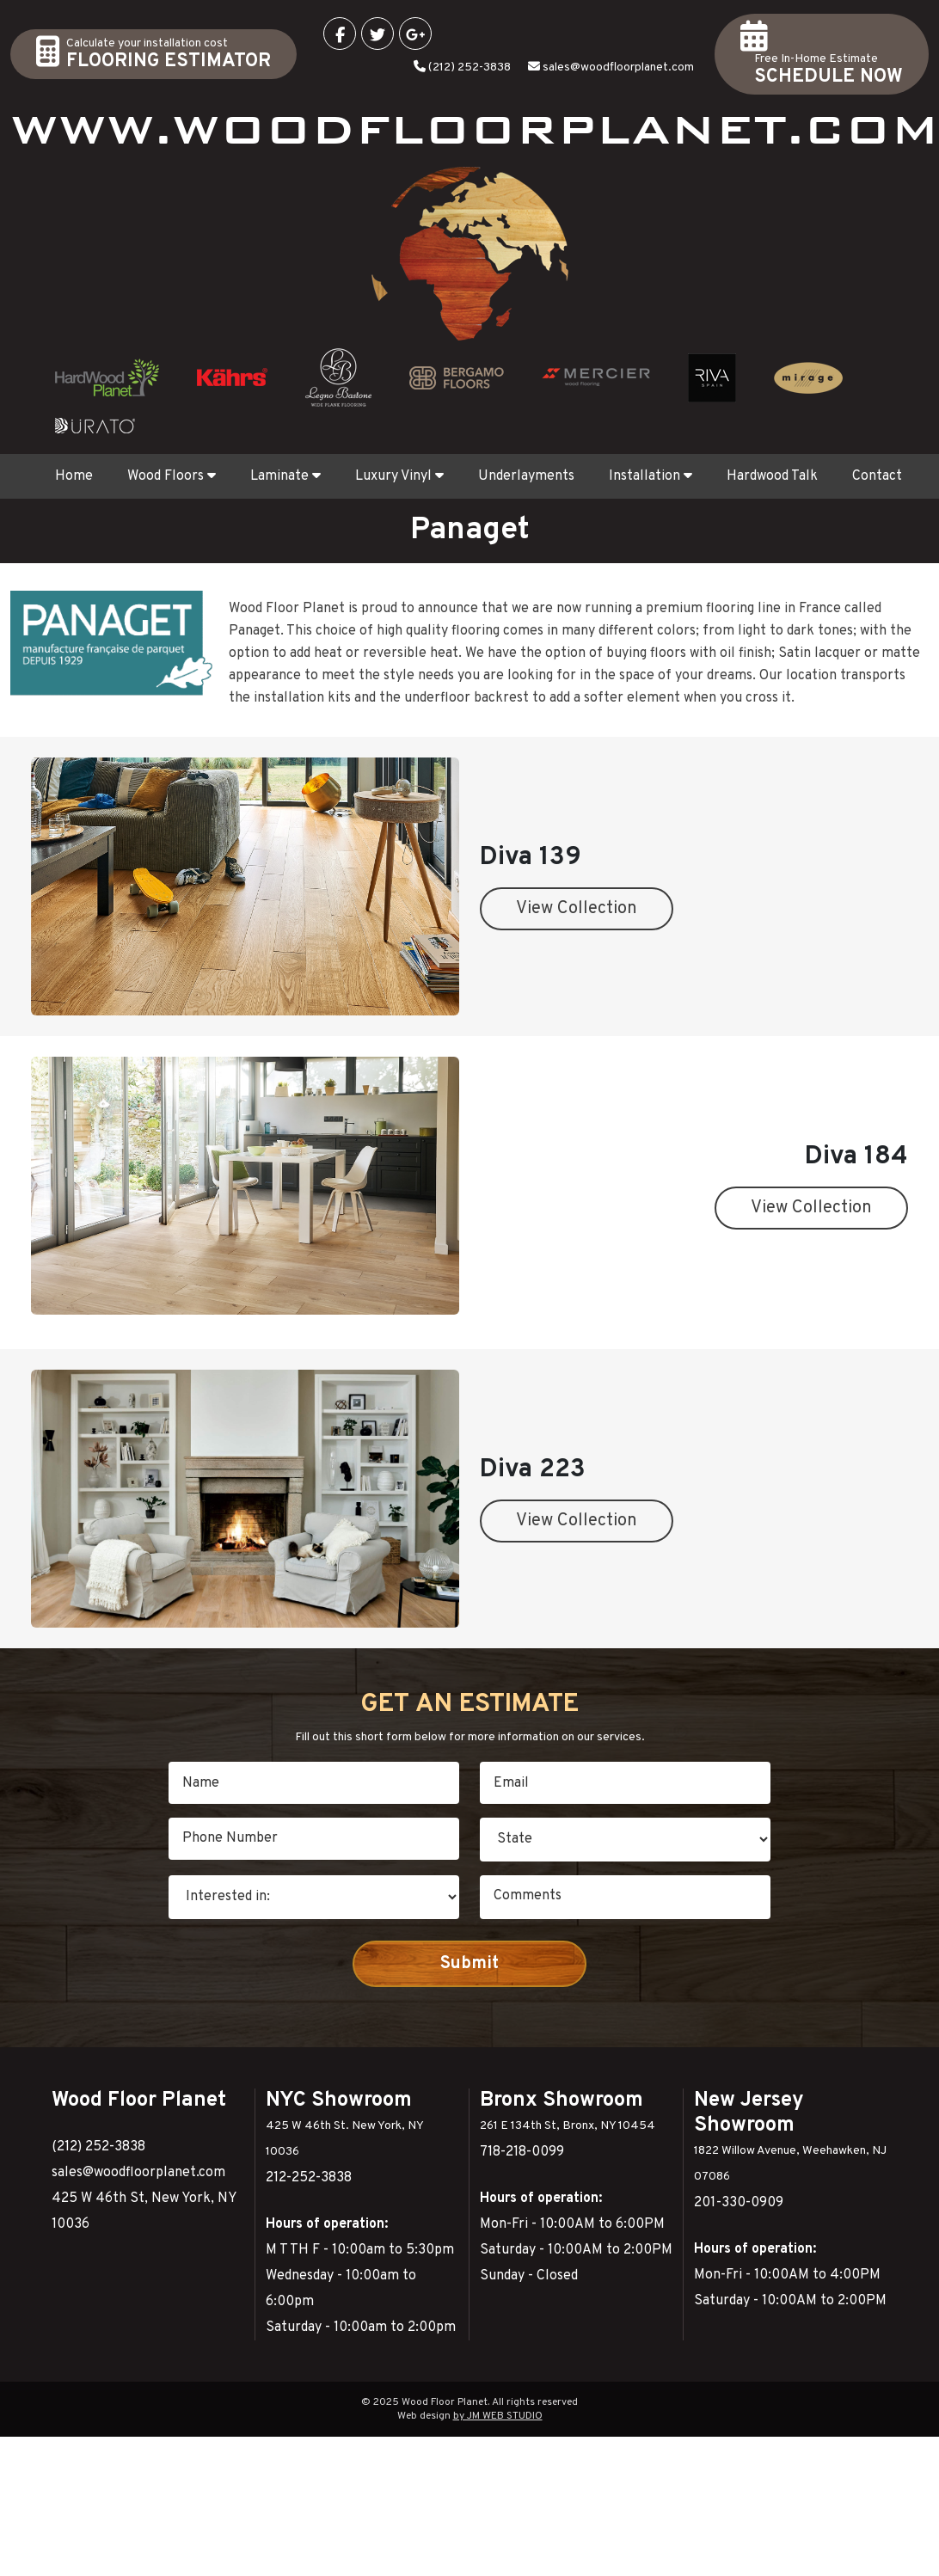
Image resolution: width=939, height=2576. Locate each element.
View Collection (576, 909)
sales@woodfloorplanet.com (618, 67)
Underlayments (526, 476)
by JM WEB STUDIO (498, 2416)
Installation (650, 476)
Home (74, 476)
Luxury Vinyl (399, 476)
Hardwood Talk (772, 476)
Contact (877, 476)
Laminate (285, 476)
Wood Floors (171, 476)
